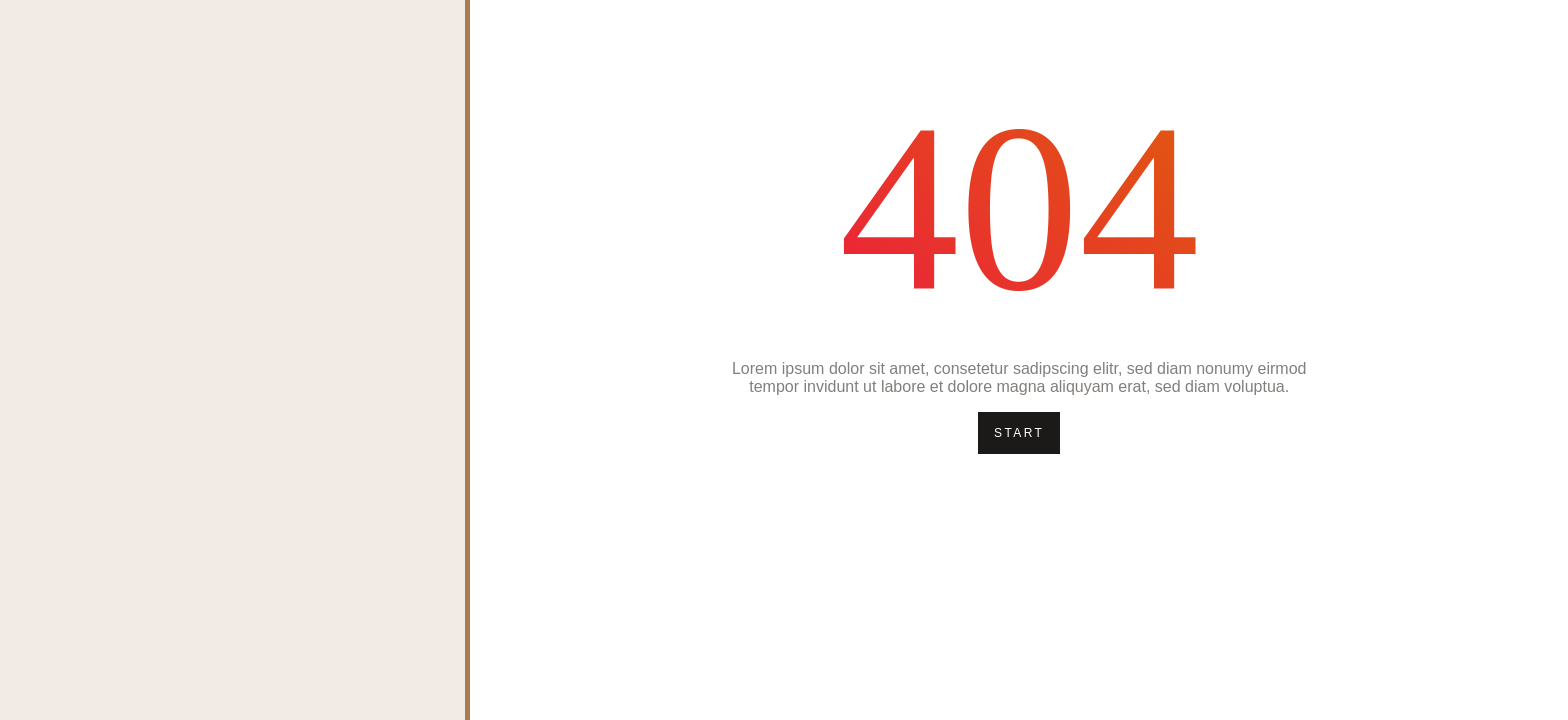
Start (1019, 433)
